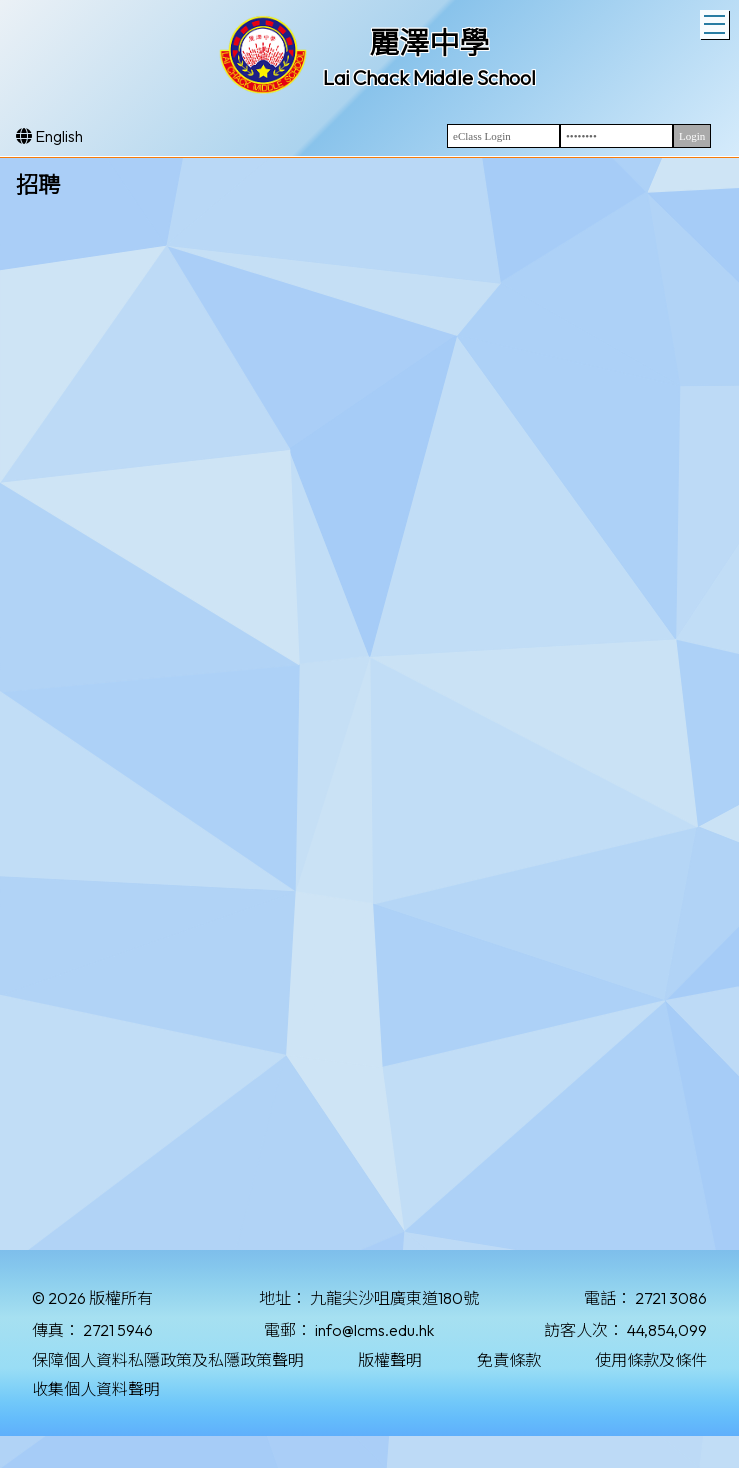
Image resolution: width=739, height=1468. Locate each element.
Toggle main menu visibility (716, 22)
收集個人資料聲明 (96, 1389)
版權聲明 (390, 1360)
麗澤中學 (429, 43)
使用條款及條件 (651, 1360)
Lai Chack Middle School (429, 77)
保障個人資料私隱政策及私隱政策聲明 (168, 1360)
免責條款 (509, 1360)
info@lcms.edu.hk (374, 1330)
